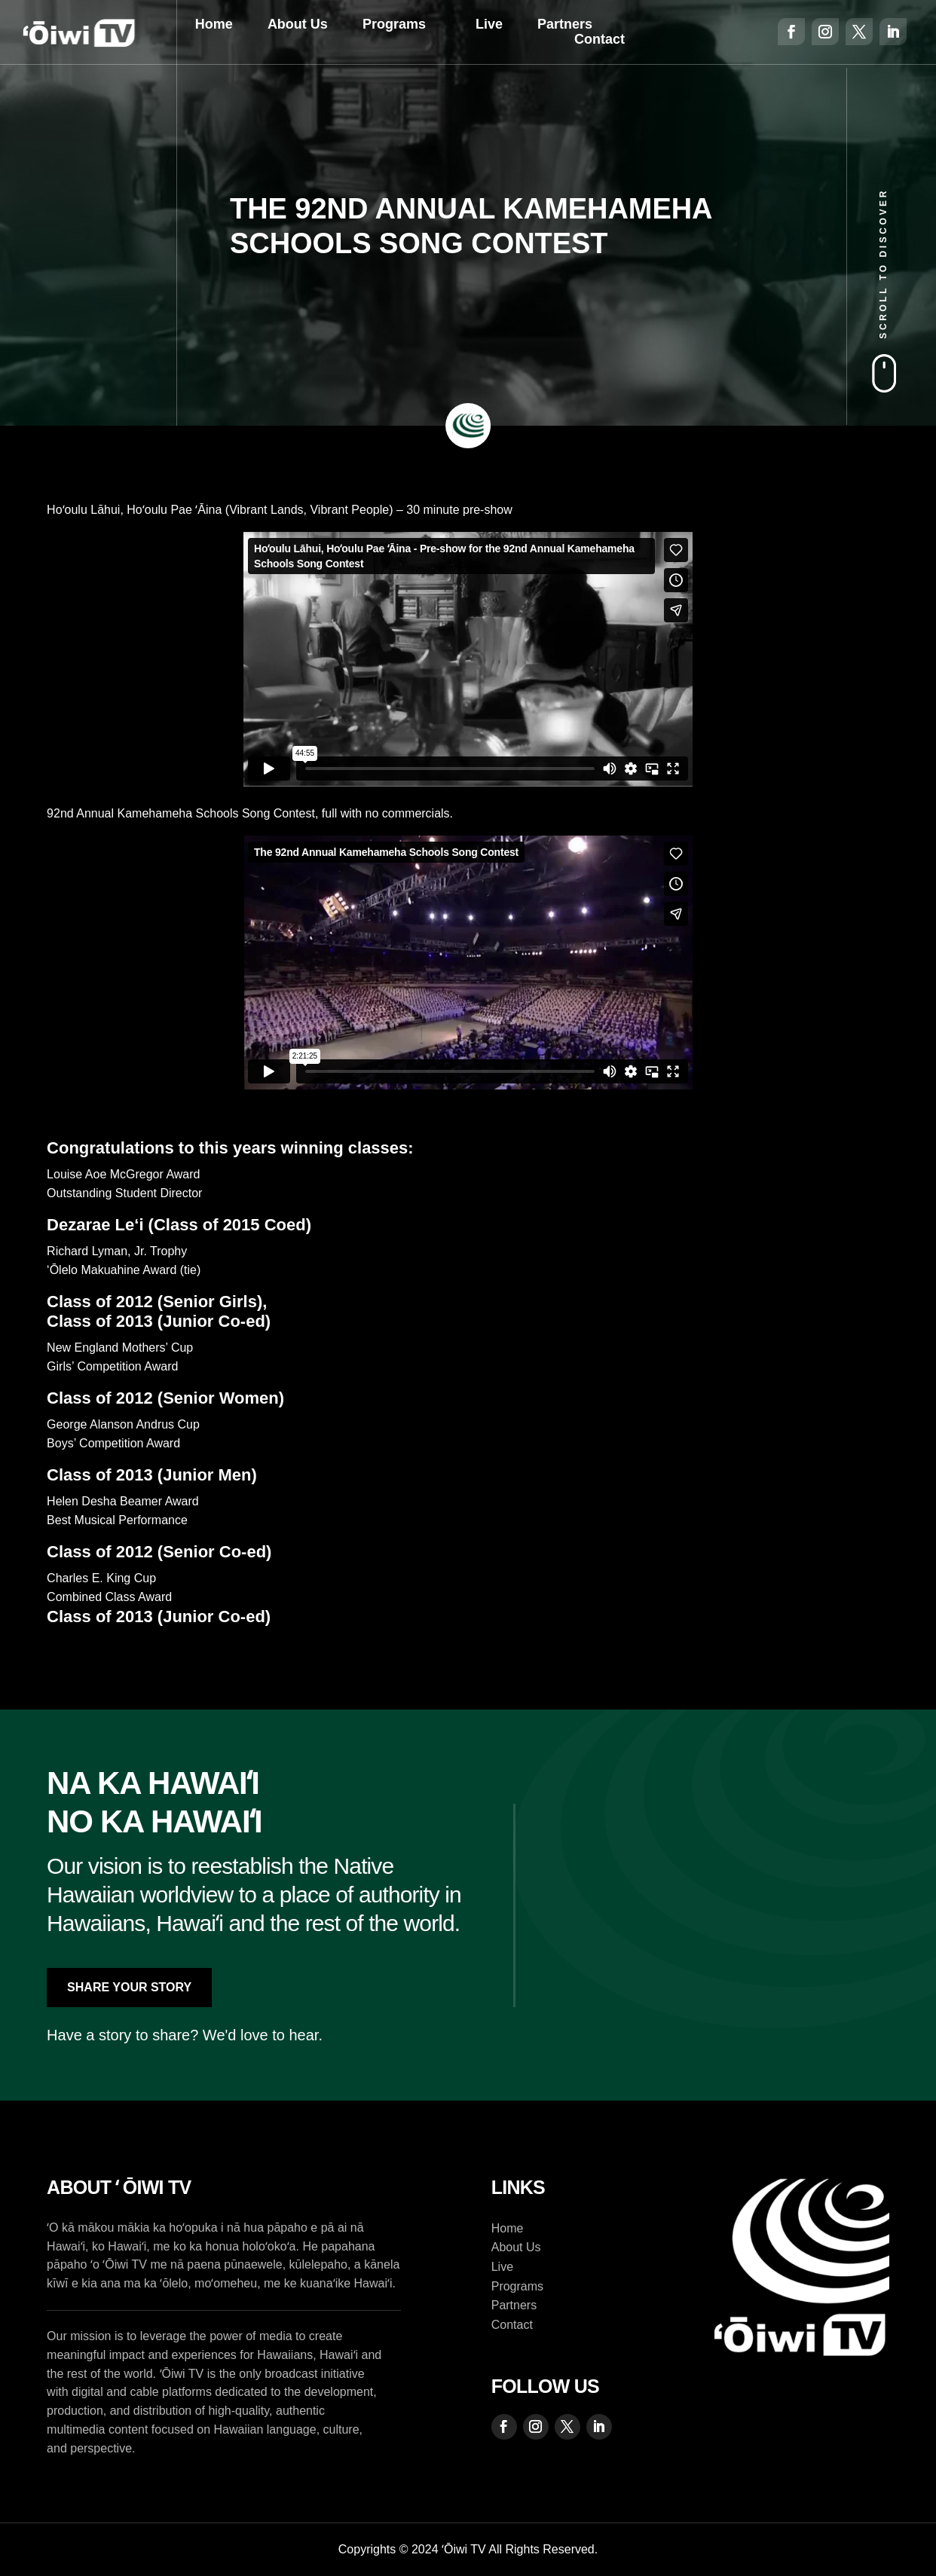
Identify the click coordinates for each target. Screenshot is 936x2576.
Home (214, 24)
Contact (599, 39)
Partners (564, 24)
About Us (298, 24)
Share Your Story (129, 1987)
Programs (394, 24)
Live (489, 24)
